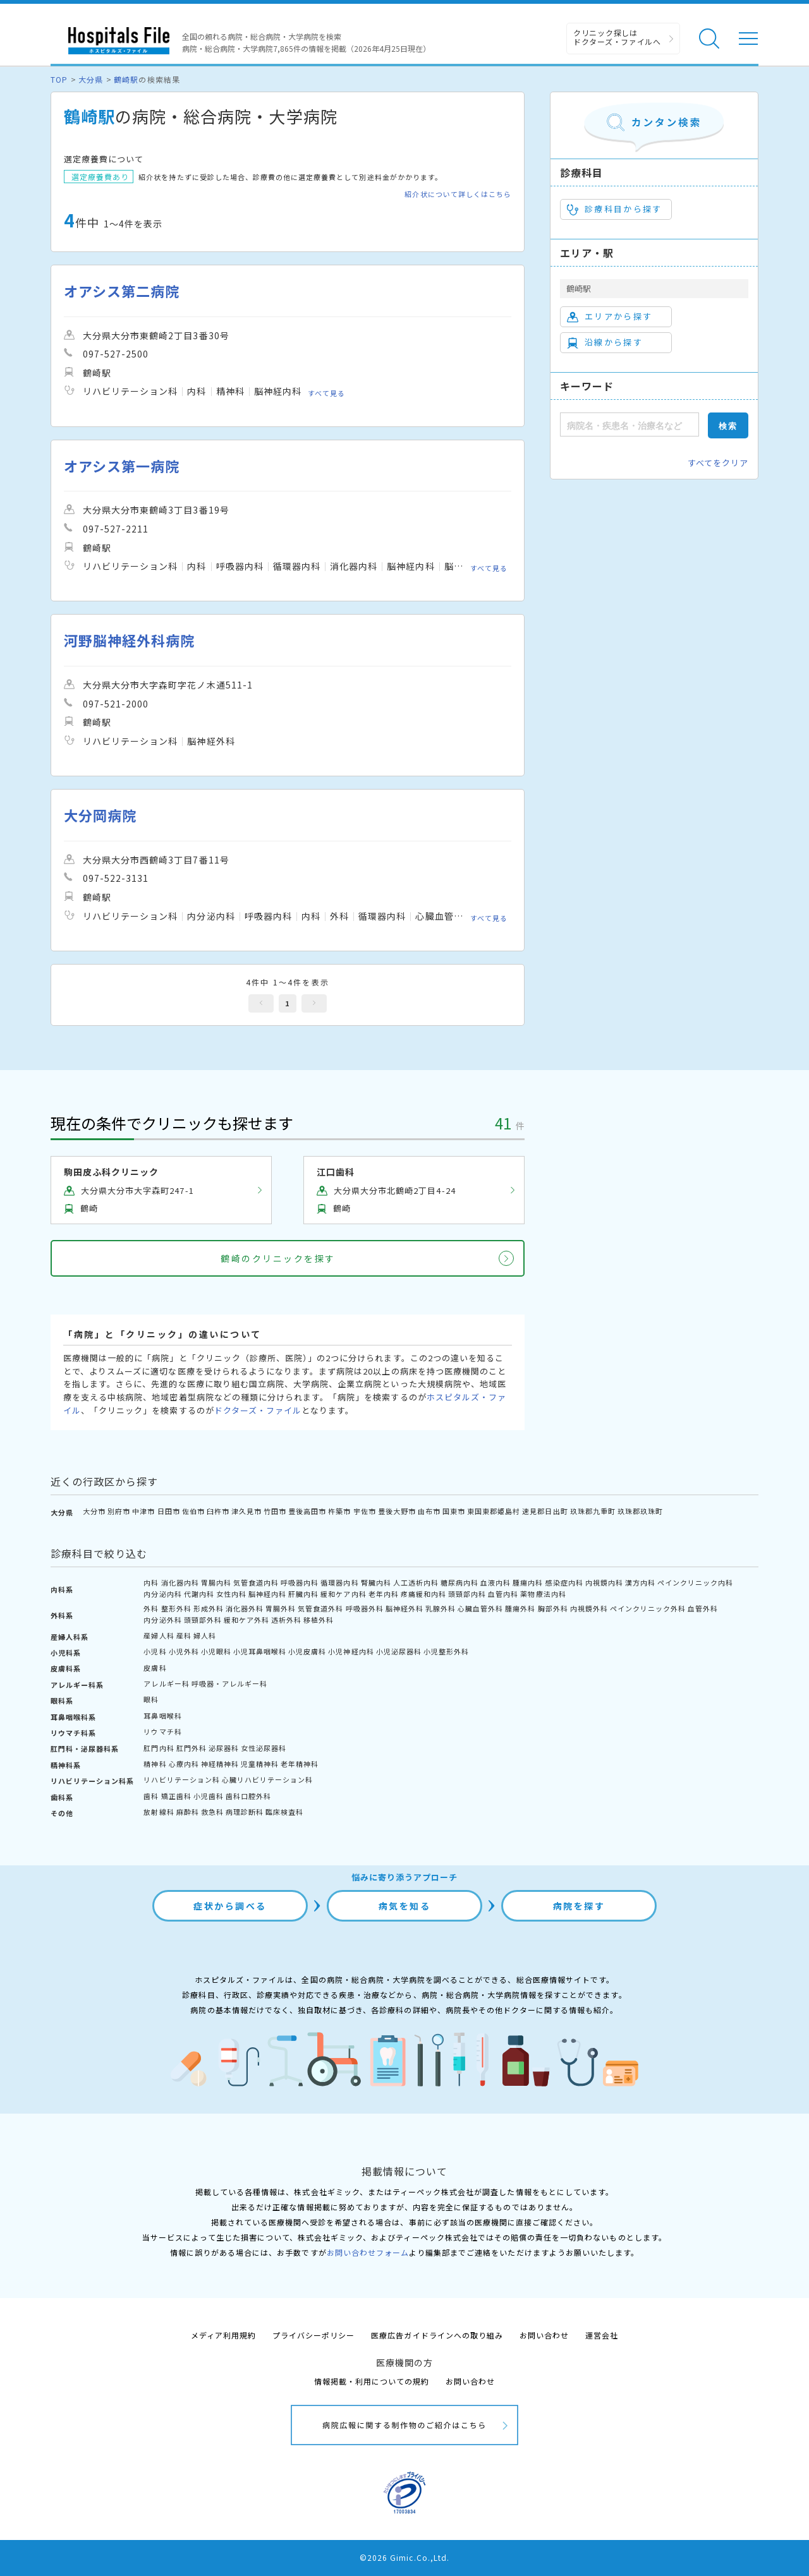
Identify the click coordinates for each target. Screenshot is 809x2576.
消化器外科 (245, 1608)
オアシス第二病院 (121, 291)
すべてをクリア (718, 463)
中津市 (143, 1511)
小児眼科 (216, 1651)
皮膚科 (154, 1668)
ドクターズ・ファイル (257, 1410)
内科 (151, 1582)
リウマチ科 (162, 1731)
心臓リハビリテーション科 (267, 1779)
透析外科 (286, 1620)
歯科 (151, 1796)
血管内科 (503, 1594)
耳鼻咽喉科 (162, 1716)
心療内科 (184, 1764)
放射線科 (158, 1812)
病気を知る (405, 1905)
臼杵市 (218, 1511)
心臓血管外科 (480, 1608)
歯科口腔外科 (248, 1796)
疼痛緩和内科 (423, 1594)
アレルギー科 (166, 1683)
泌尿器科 (224, 1748)
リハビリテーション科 (181, 1779)
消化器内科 (180, 1582)
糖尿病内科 (459, 1582)
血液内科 (495, 1582)
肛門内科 (158, 1748)
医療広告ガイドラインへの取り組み (437, 2335)
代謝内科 (199, 1594)
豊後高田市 (307, 1511)
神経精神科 (220, 1764)
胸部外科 (553, 1608)
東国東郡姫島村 (493, 1511)
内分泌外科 (162, 1620)
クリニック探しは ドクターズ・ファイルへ (617, 37)
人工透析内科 (416, 1582)
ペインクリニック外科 (648, 1608)
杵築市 (339, 1511)
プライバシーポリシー (313, 2335)
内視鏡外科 (589, 1608)
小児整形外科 (446, 1651)
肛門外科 (191, 1748)
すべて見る (326, 393)
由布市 (429, 1511)
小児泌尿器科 (399, 1651)
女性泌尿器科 (263, 1748)
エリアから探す (609, 316)
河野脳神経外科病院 (129, 640)
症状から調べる (230, 1905)
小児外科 (184, 1651)
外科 (151, 1608)
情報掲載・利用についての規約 (372, 2381)
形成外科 (208, 1608)
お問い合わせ (544, 2335)
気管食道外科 (320, 1608)
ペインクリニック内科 (695, 1582)
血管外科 (703, 1608)
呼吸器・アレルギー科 (229, 1683)
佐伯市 (193, 1511)
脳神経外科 (404, 1608)
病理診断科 (245, 1812)
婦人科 (204, 1635)
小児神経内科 (351, 1651)
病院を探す (579, 1905)
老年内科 (383, 1594)
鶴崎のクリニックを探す (278, 1258)
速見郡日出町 (545, 1511)
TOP (59, 79)
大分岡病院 (100, 815)
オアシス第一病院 (121, 466)
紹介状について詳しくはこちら (457, 194)
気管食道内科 (256, 1582)
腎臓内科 (376, 1582)
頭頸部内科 (467, 1594)
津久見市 (246, 1511)
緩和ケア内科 (343, 1594)
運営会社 (601, 2335)
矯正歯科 (176, 1796)
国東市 (453, 1511)
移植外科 (318, 1620)
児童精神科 (260, 1764)
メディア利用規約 (223, 2335)
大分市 (94, 1511)
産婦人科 (158, 1635)
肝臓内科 (303, 1594)
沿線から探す (605, 342)
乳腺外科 (440, 1608)
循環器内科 (339, 1582)
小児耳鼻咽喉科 (259, 1651)
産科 (184, 1635)
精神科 (154, 1764)
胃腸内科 (216, 1582)
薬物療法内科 (543, 1594)
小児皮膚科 (307, 1651)
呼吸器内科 (300, 1582)
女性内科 (231, 1594)
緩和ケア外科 (246, 1620)
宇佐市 (364, 1511)
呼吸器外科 (365, 1608)
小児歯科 (208, 1796)
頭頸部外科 (203, 1620)
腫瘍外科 (520, 1608)
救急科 (212, 1812)
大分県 (90, 79)
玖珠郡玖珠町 (640, 1511)
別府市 (118, 1511)
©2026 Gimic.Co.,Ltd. (404, 2557)
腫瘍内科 (528, 1582)
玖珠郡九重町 (593, 1511)
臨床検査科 (284, 1812)
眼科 (151, 1699)
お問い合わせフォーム (368, 2252)
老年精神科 (300, 1764)
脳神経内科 (267, 1594)
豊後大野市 (397, 1511)
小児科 (154, 1651)
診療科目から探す (614, 209)
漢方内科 (640, 1582)
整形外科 (176, 1608)
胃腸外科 (280, 1608)
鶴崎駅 (126, 79)
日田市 (168, 1511)
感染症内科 (564, 1582)
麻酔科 (187, 1812)
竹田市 (275, 1511)
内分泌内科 (162, 1594)
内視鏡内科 (604, 1582)
